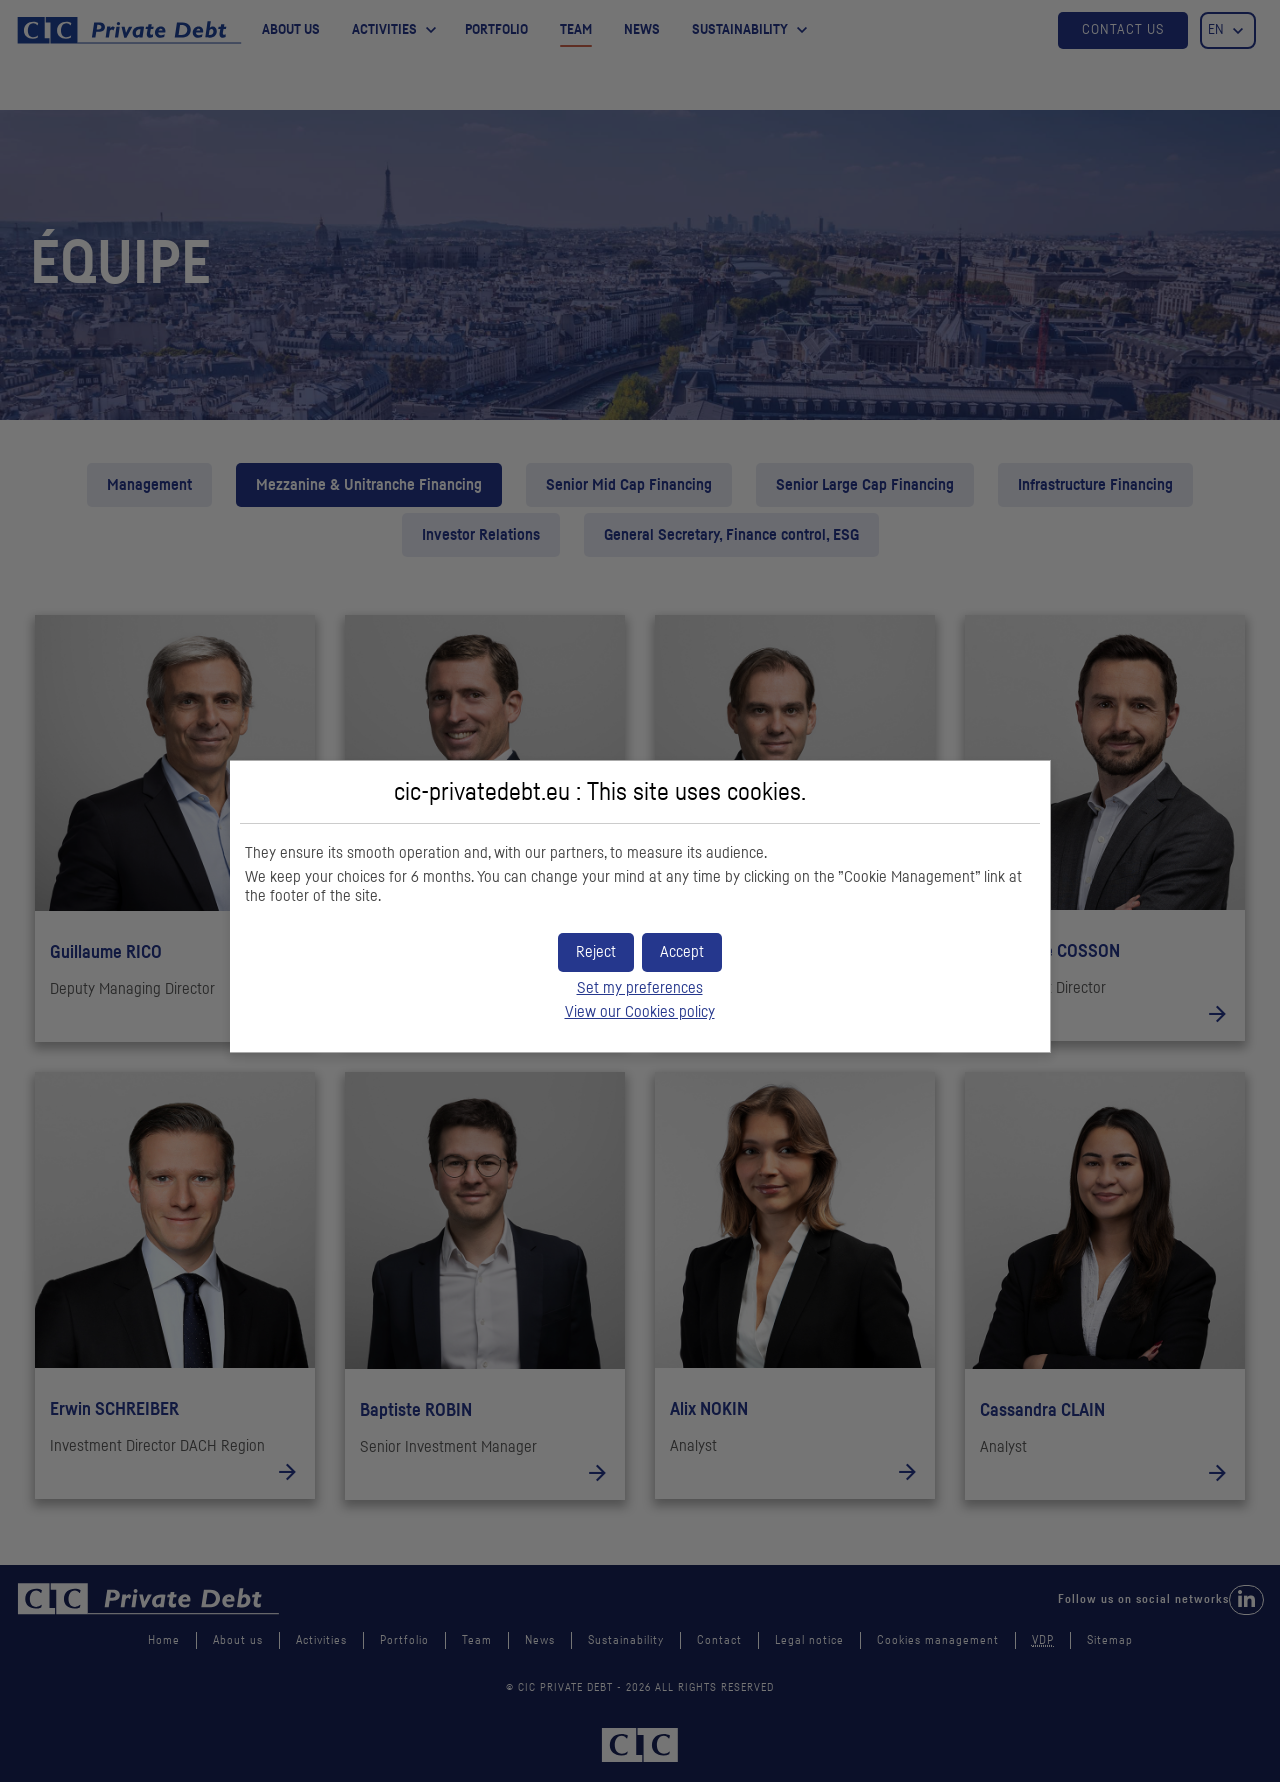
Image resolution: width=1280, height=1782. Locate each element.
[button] (682, 952)
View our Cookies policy (640, 1012)
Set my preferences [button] (640, 988)
